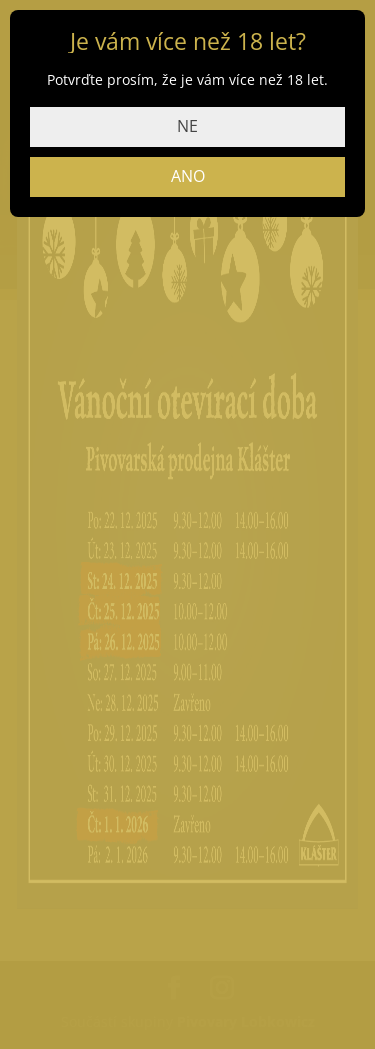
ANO (188, 176)
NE (187, 126)
